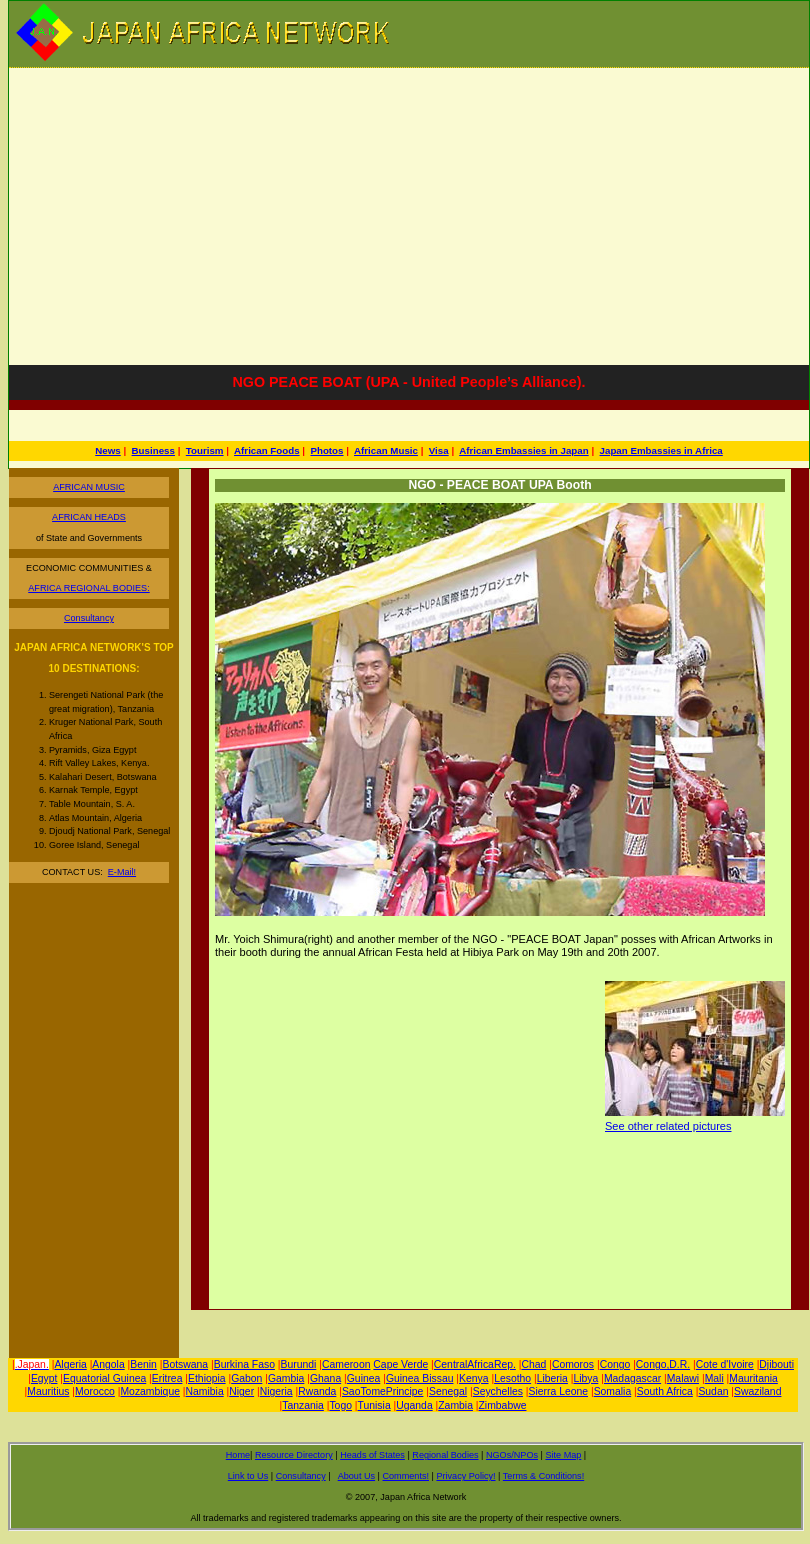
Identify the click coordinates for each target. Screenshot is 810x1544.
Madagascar (632, 1378)
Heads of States (372, 1455)
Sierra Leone (559, 1391)
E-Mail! (122, 872)
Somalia (613, 1391)
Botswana (185, 1364)
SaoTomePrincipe (382, 1391)
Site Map (563, 1455)
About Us (356, 1476)
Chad (533, 1364)
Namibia (205, 1391)
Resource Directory (294, 1455)
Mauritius (48, 1391)
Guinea (364, 1378)
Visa (439, 450)
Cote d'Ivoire (725, 1364)
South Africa (665, 1391)
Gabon (246, 1378)
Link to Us (248, 1476)
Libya (586, 1378)
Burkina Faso (244, 1364)
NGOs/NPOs (512, 1455)
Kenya (473, 1378)
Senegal (448, 1391)
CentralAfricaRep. (475, 1364)
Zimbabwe (503, 1405)
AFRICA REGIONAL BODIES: (88, 588)
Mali (714, 1378)
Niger (241, 1391)
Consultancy (89, 618)
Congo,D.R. (663, 1364)
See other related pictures (668, 1126)
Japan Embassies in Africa (661, 450)
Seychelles (498, 1391)
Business (153, 450)
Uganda (414, 1405)
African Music (386, 450)
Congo (615, 1364)
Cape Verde (400, 1364)
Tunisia (374, 1405)
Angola (108, 1364)
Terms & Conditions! (543, 1476)
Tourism (205, 450)
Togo (340, 1405)
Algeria (70, 1364)
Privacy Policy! (465, 1476)
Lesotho (512, 1378)
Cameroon (346, 1364)
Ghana (325, 1378)
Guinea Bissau (420, 1378)
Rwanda (317, 1391)
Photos (326, 450)
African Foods (267, 450)
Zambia (455, 1405)
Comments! (406, 1476)
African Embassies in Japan (524, 450)
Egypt (44, 1378)
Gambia (286, 1378)
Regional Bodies (445, 1455)
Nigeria (276, 1391)
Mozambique (150, 1391)
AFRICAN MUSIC (89, 487)
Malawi (683, 1378)
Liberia (552, 1378)
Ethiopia (207, 1378)
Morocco (95, 1391)
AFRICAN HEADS (89, 517)
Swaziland (757, 1391)
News (107, 450)
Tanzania (303, 1405)
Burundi (299, 1364)
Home (238, 1455)
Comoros (573, 1364)
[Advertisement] (409, 213)
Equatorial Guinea (104, 1378)
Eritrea (167, 1378)
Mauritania (753, 1378)
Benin (143, 1364)
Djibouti (776, 1364)
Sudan (713, 1391)
